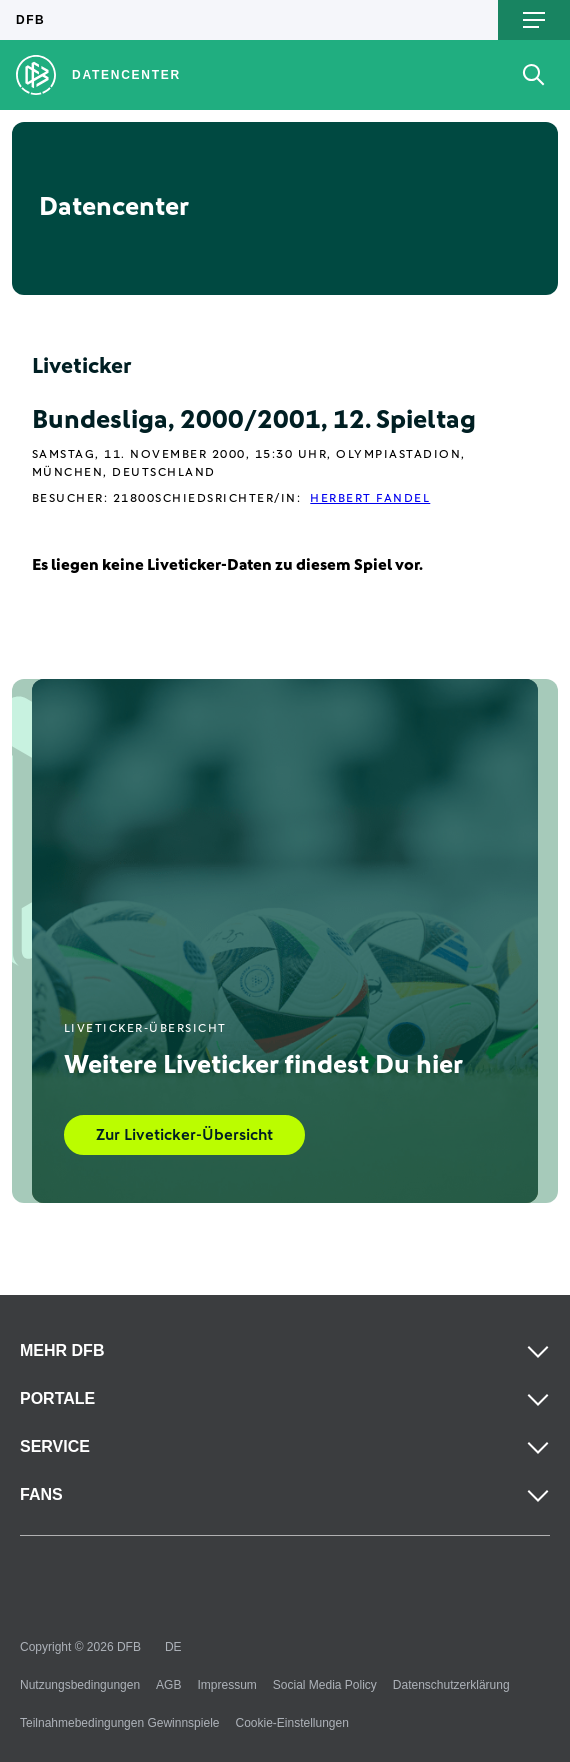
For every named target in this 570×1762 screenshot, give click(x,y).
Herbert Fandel (370, 499)
